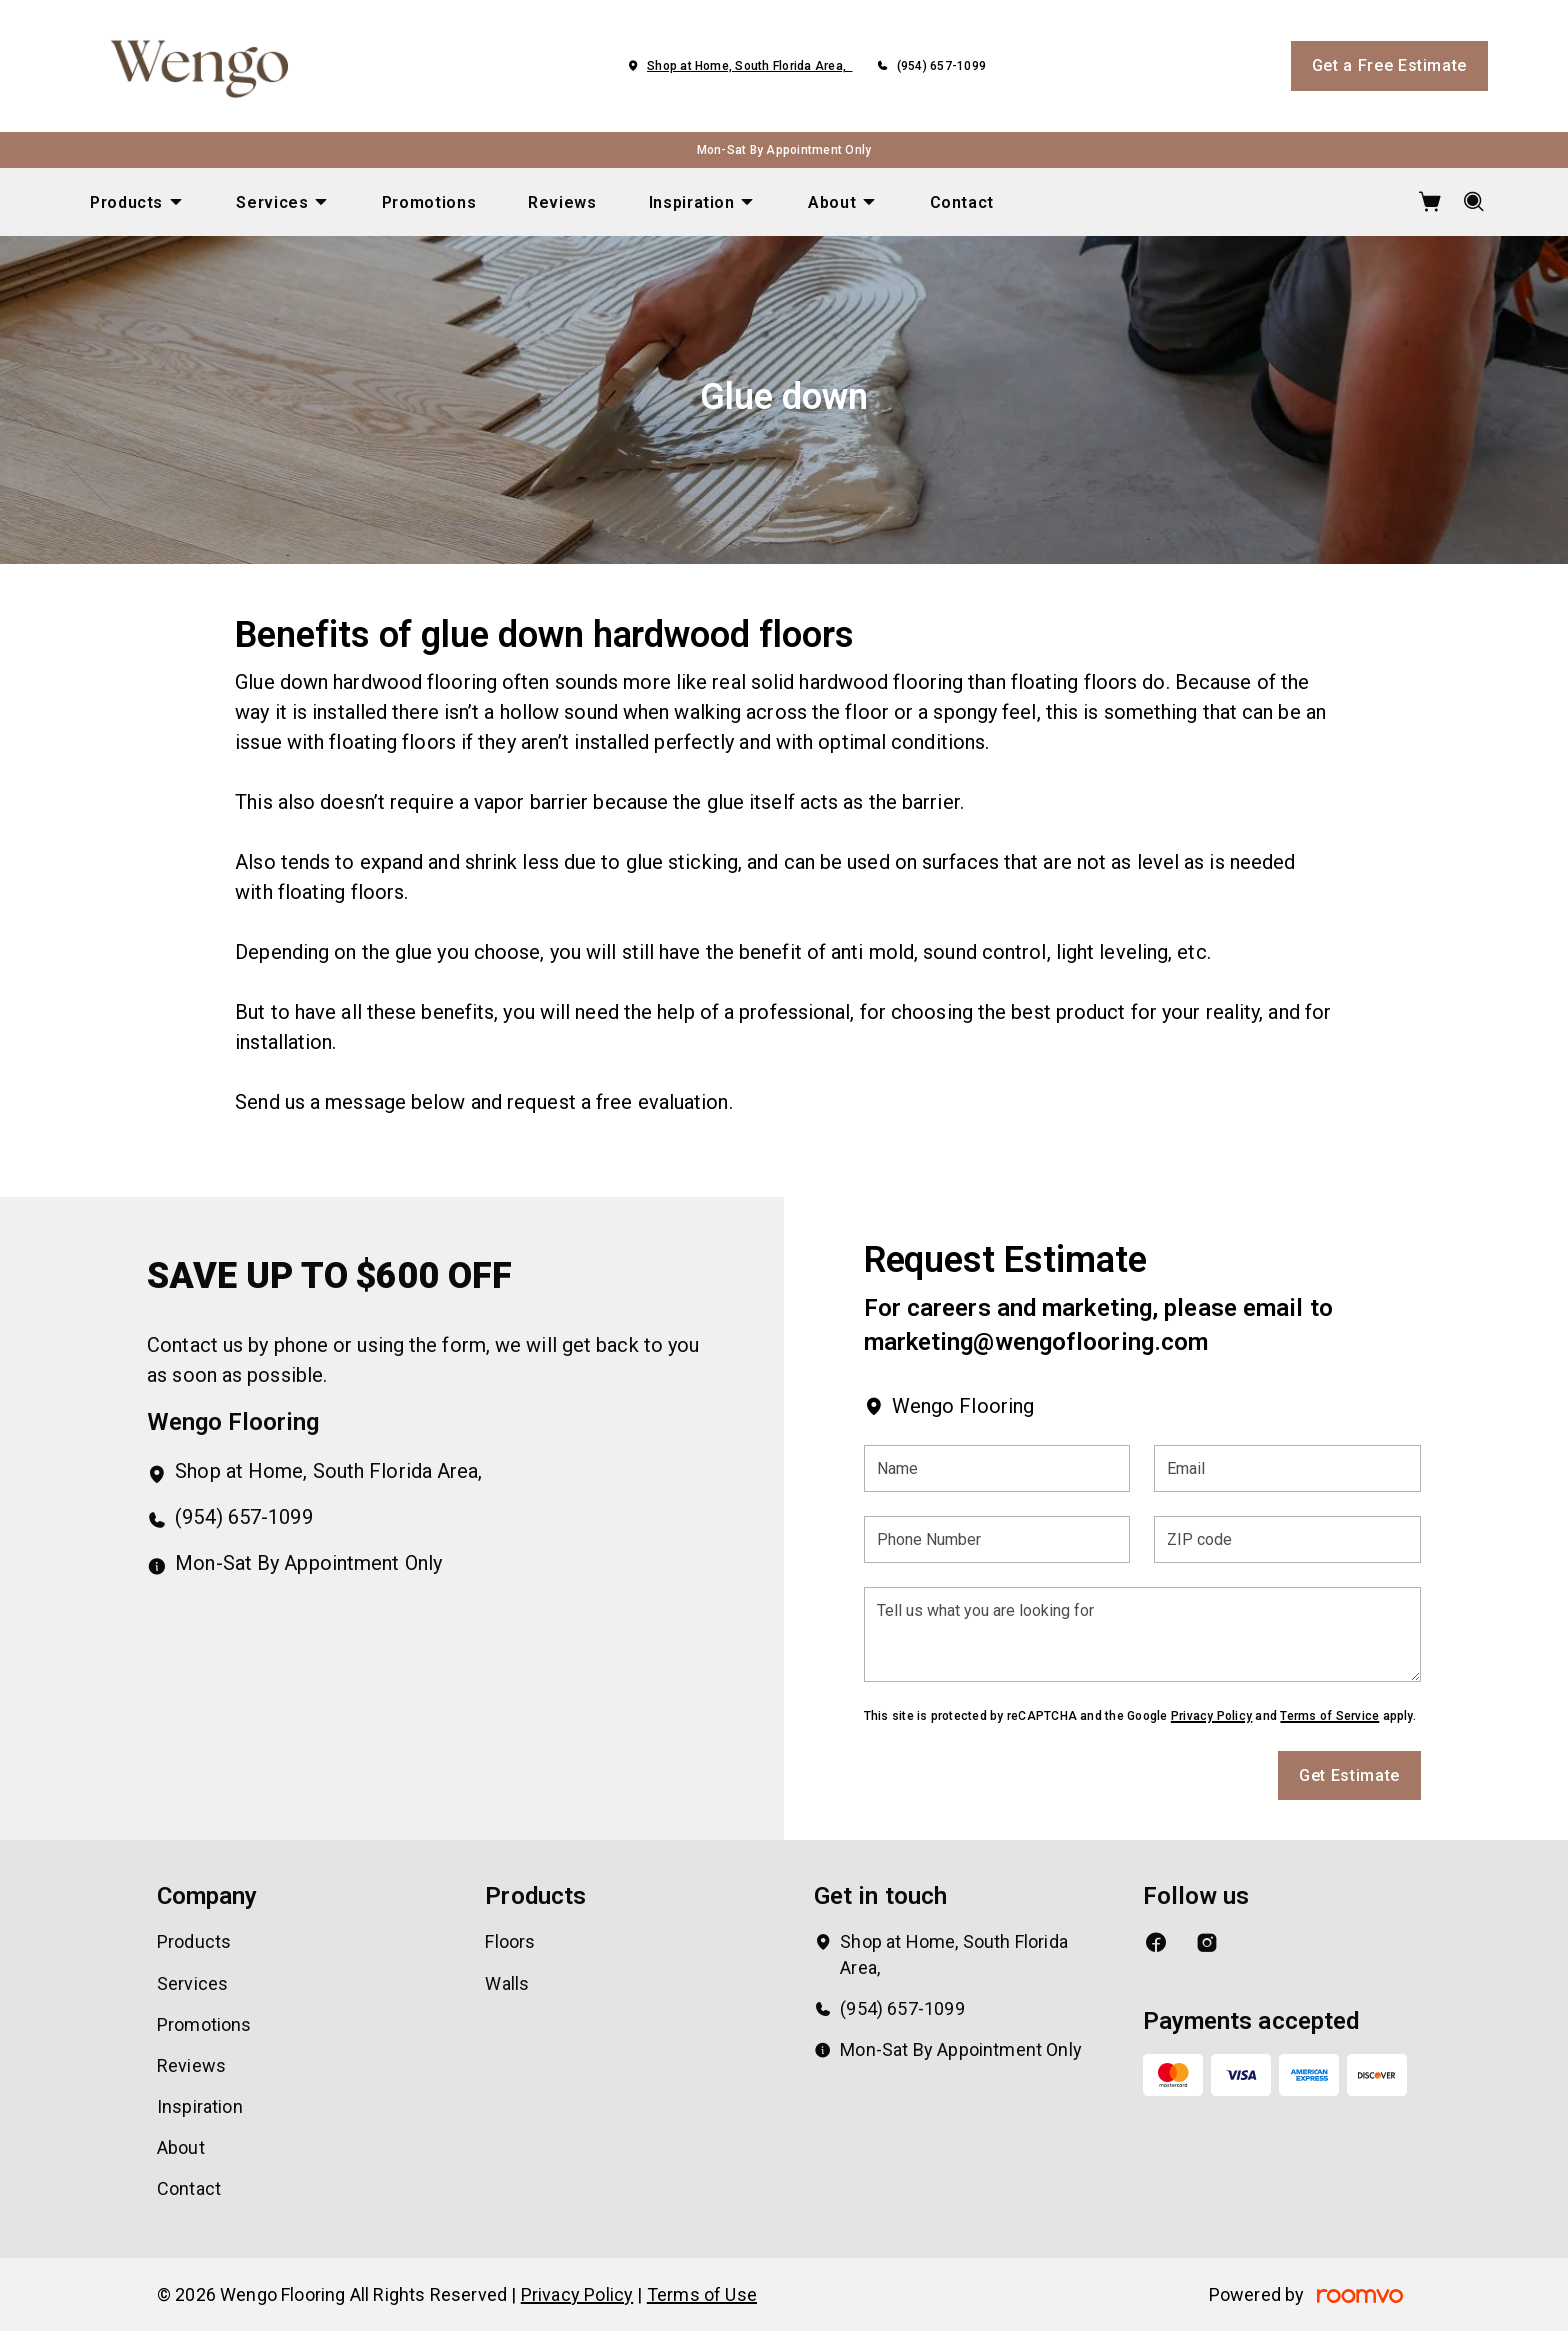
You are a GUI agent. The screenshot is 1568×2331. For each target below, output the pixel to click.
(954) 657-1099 (941, 66)
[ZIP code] (1287, 1539)
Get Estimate (1349, 1775)
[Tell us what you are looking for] (1142, 1634)
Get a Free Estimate (1389, 65)
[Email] (1287, 1468)
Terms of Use (702, 2294)
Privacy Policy (1211, 1716)
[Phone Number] (997, 1539)
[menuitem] (137, 202)
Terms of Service (1329, 1716)
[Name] (997, 1468)
